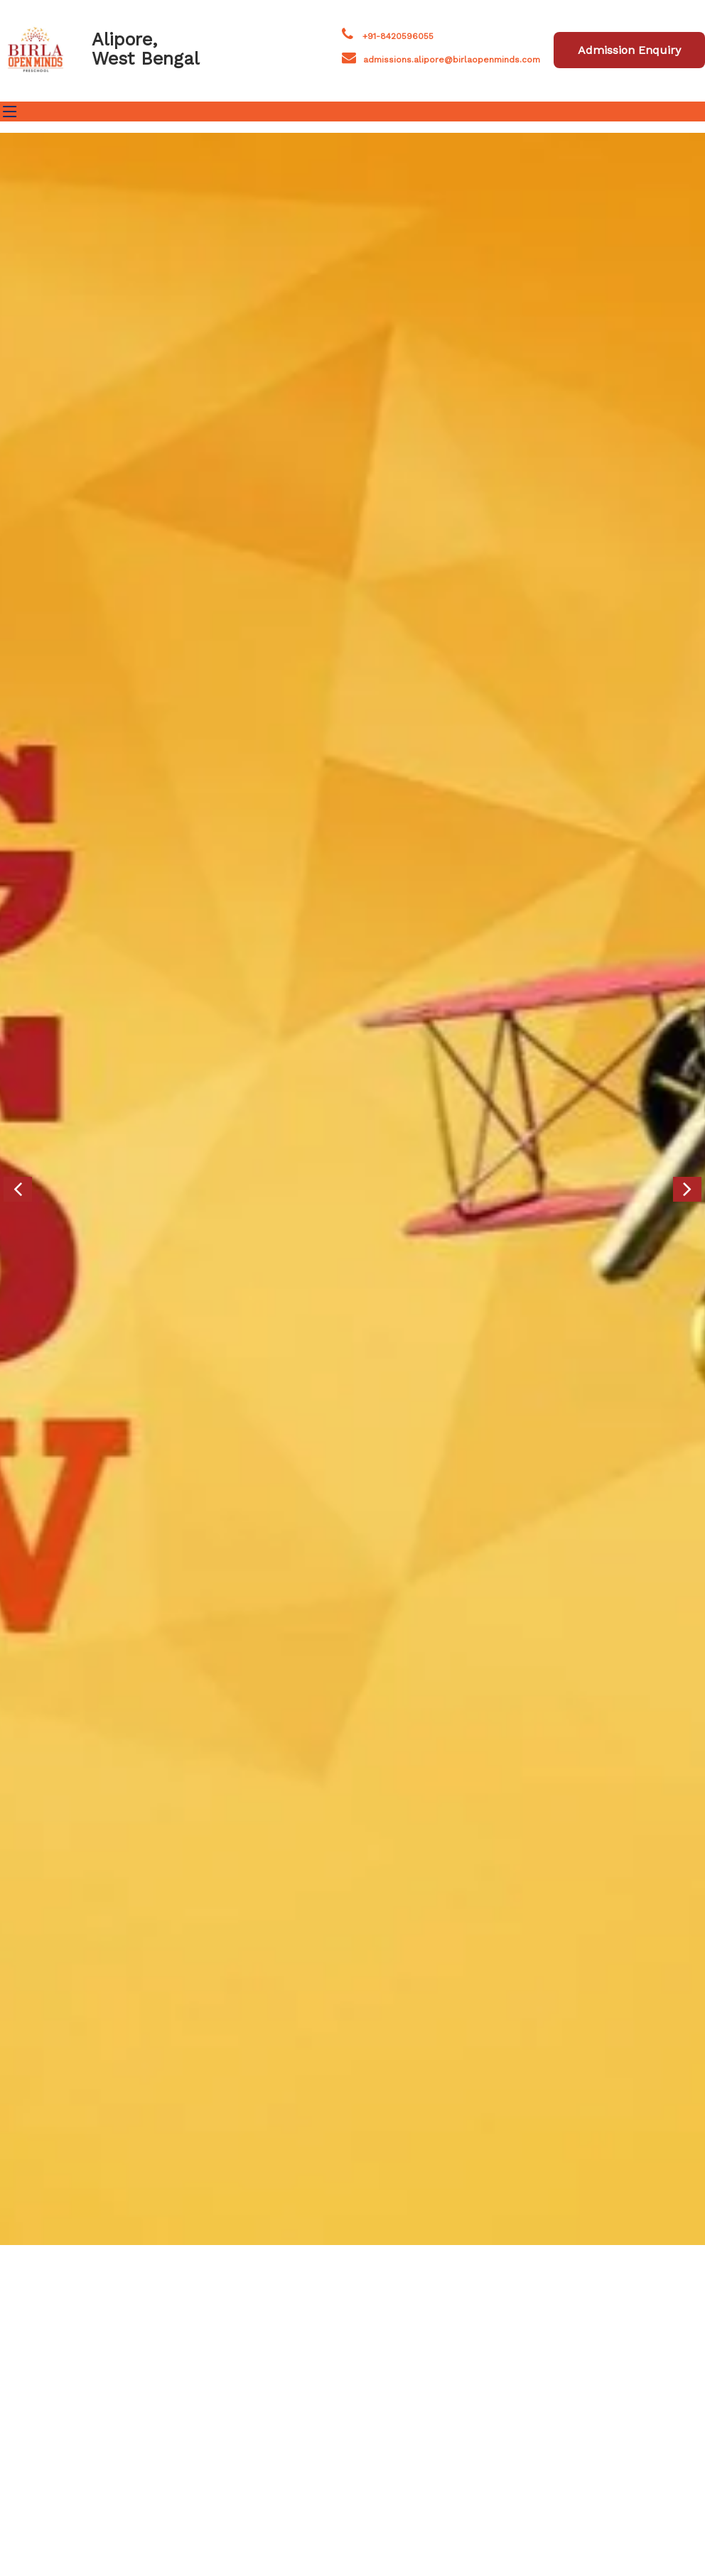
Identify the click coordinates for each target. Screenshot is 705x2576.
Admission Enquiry (629, 50)
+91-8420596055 (398, 36)
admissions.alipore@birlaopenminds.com (451, 60)
